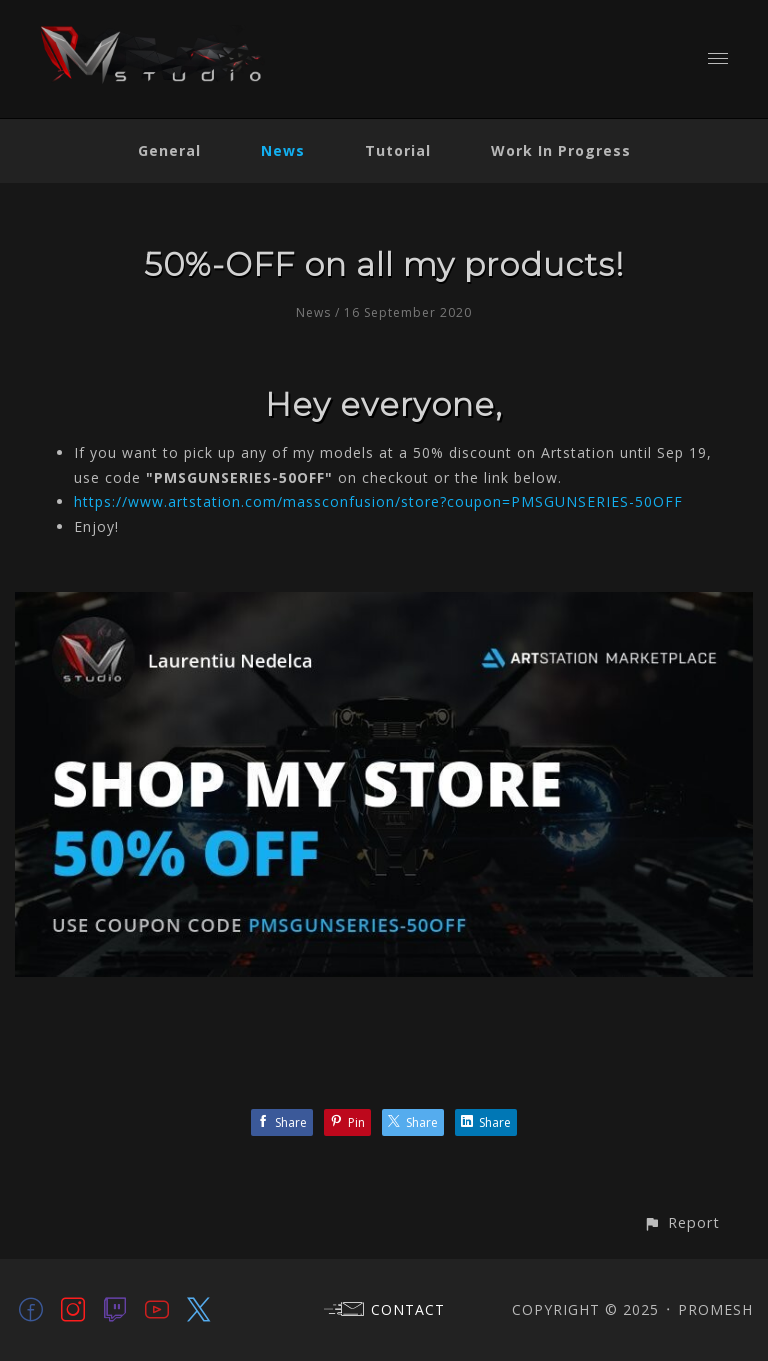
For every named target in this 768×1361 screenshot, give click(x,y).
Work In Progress (561, 150)
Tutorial (398, 150)
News (283, 150)
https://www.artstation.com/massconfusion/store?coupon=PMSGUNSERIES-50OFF (378, 501)
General (169, 150)
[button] (681, 1222)
